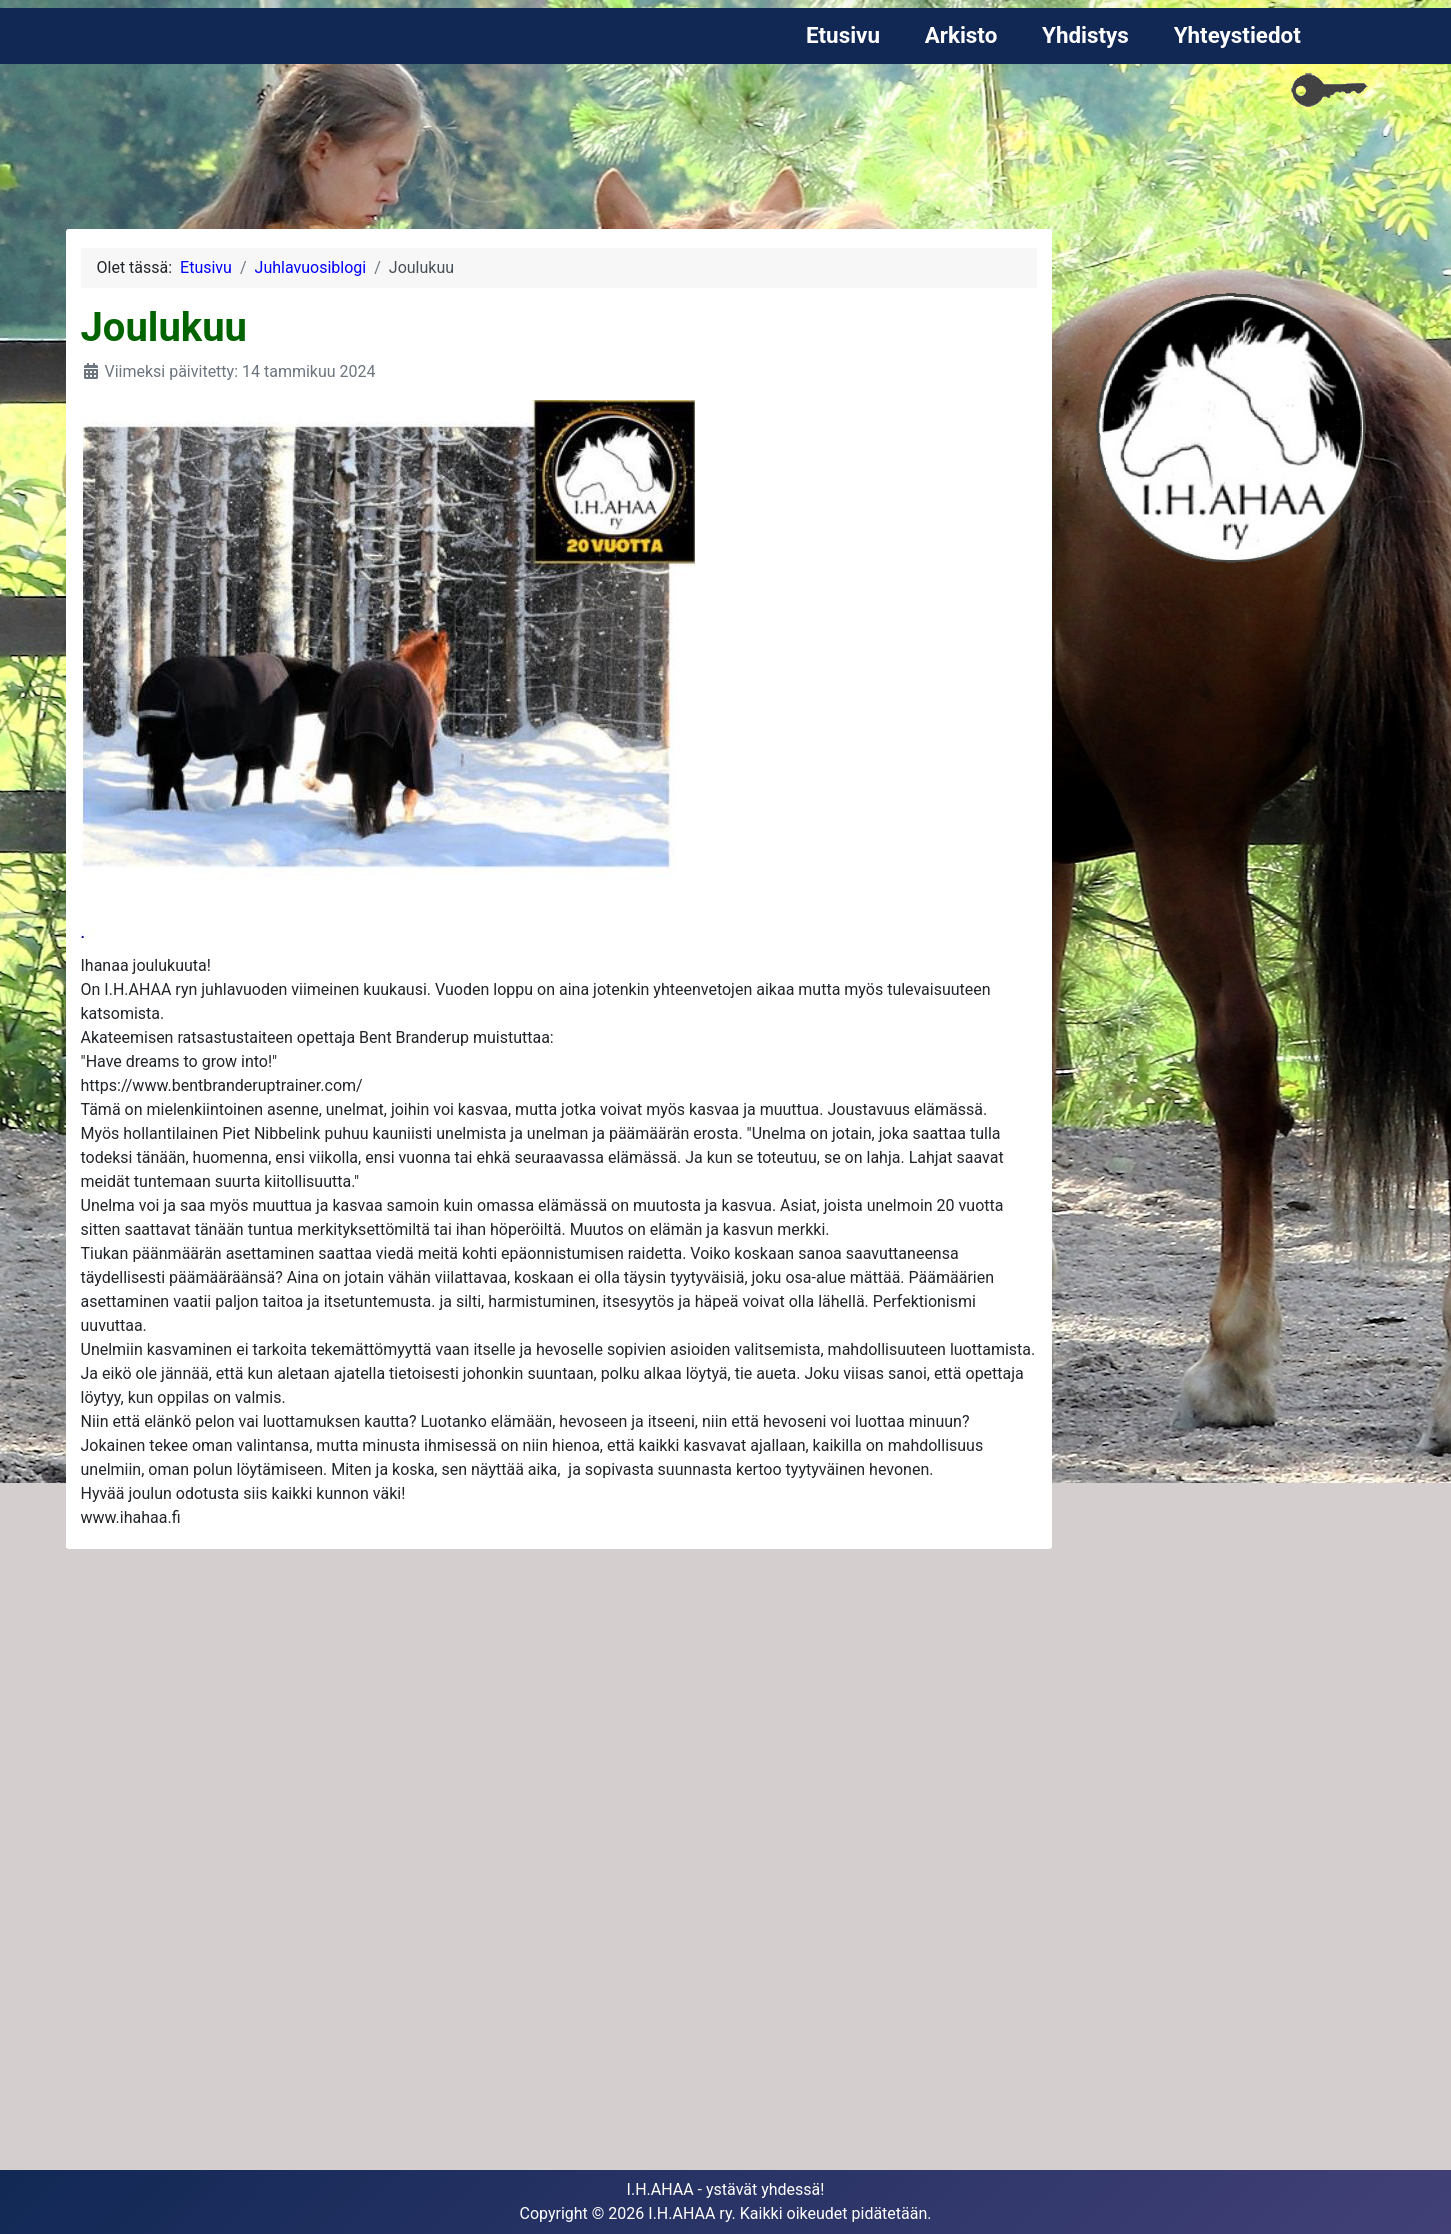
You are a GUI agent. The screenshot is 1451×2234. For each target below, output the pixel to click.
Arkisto (961, 35)
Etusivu (843, 35)
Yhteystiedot (1237, 35)
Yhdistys (1085, 35)
